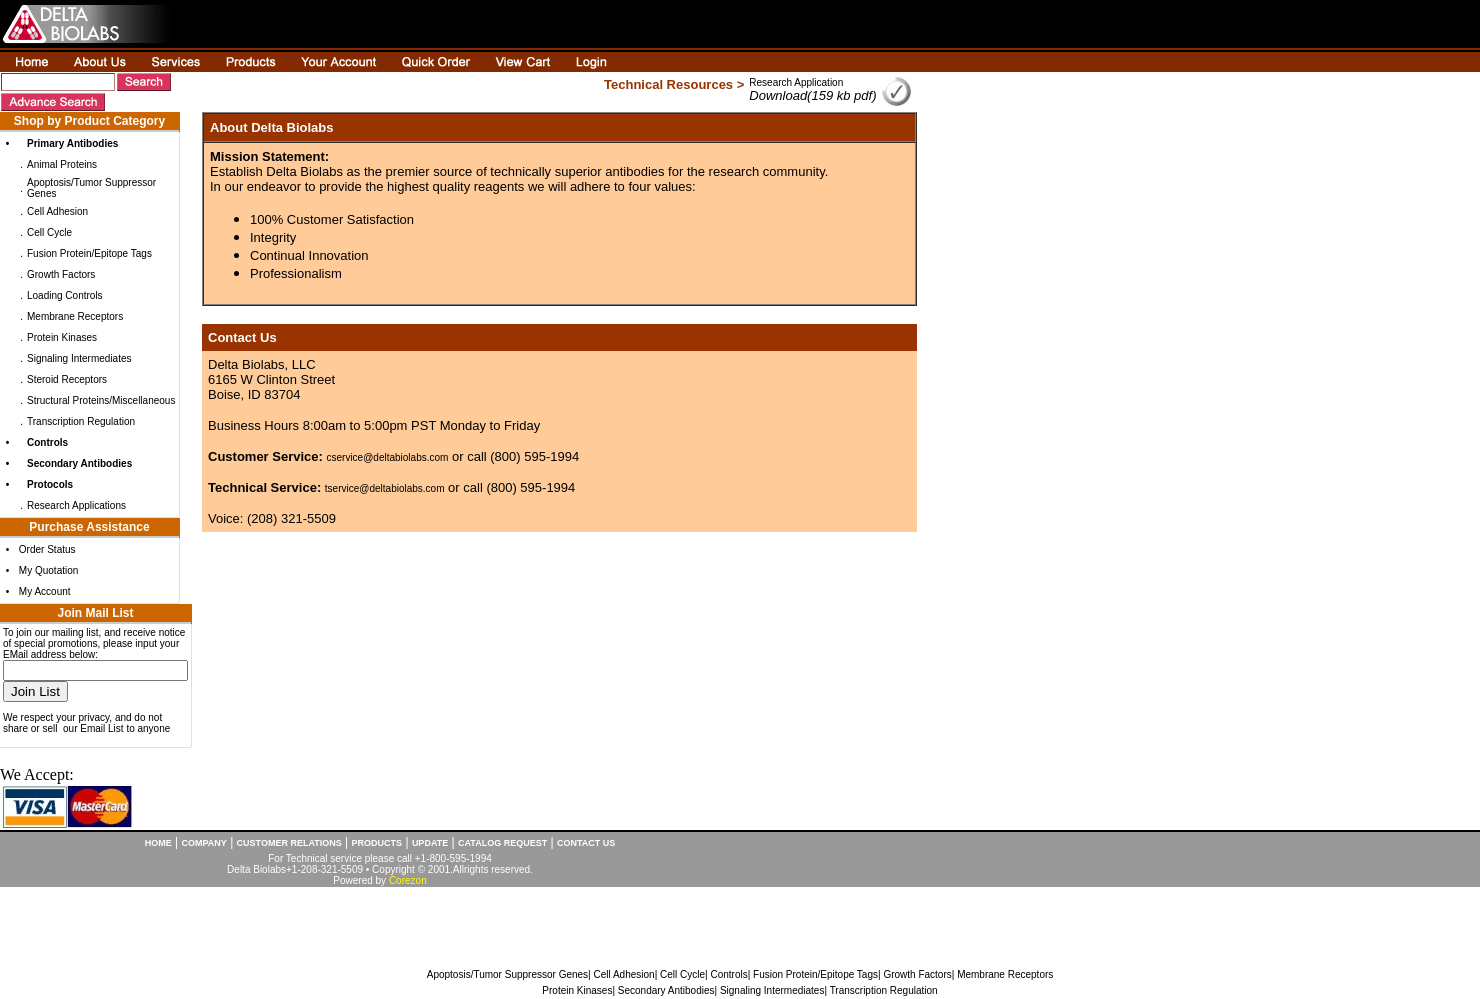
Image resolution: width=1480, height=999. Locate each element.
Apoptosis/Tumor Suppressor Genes (507, 974)
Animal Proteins (62, 164)
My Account (45, 591)
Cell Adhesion (57, 211)
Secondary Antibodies (666, 990)
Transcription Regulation (81, 421)
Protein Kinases (62, 337)
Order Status (47, 549)
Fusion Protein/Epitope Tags (89, 253)
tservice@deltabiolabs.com (385, 488)
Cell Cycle (49, 232)
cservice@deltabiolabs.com (388, 457)
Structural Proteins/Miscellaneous (101, 400)
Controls (728, 974)
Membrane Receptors (75, 316)
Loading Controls (65, 295)
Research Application (796, 82)
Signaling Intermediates (79, 358)
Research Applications (76, 505)
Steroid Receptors (67, 379)
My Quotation (48, 570)
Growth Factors (61, 274)
